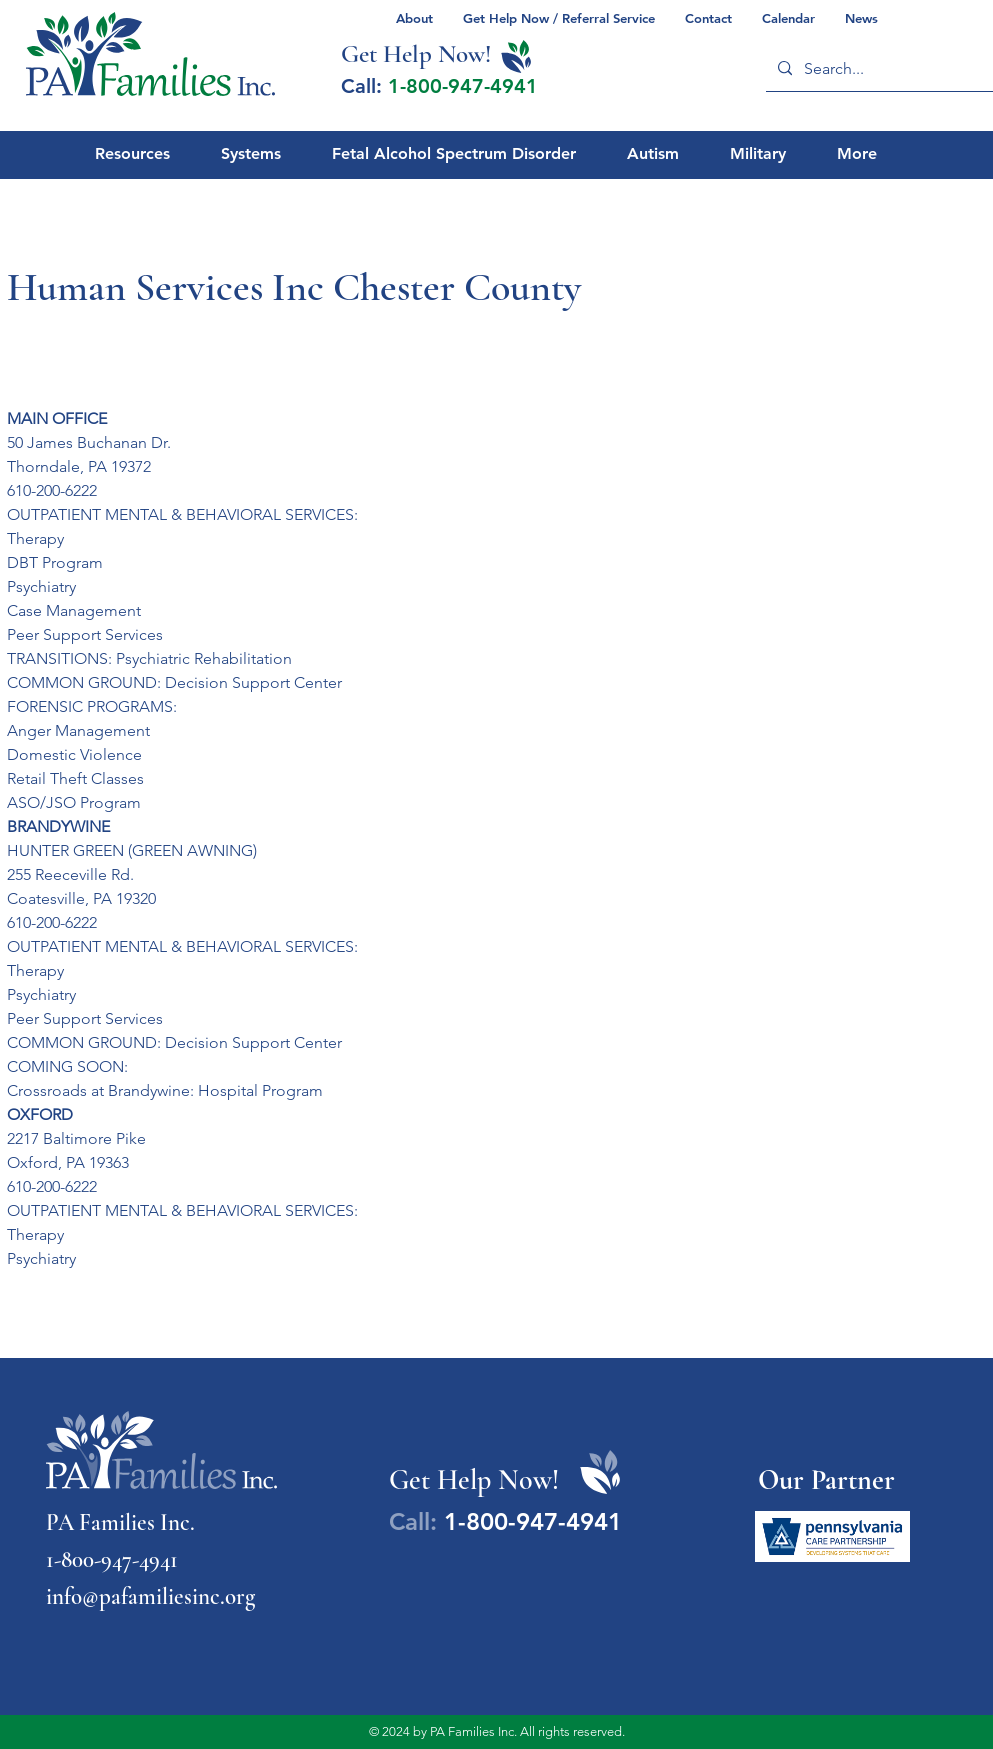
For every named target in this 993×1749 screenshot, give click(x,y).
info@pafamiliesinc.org (150, 1597)
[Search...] (882, 68)
